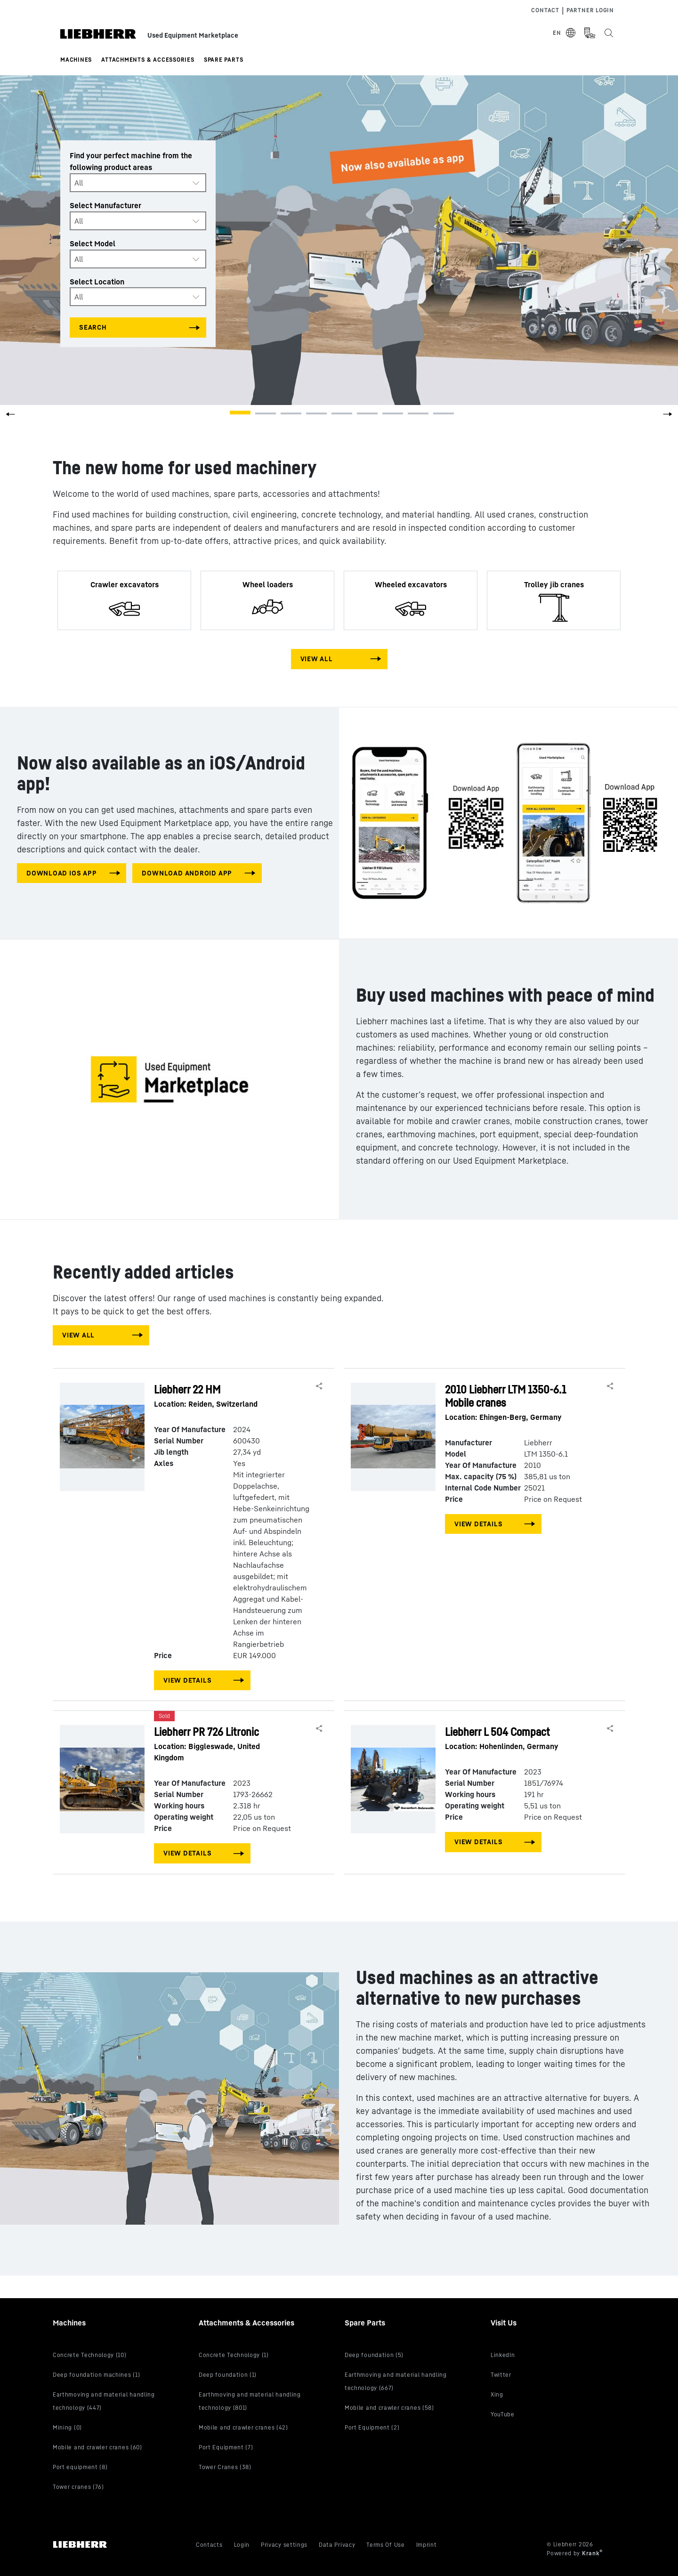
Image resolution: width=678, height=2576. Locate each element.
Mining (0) (67, 2427)
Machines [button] (76, 59)
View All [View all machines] (316, 659)
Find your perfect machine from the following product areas (131, 161)
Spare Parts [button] (223, 59)
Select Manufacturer (105, 205)
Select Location (97, 281)
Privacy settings (284, 2544)
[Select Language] (564, 33)
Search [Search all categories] (93, 327)
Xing (497, 2394)
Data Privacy (337, 2544)
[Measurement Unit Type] (589, 33)
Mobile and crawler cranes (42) (243, 2427)
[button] (667, 417)
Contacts (209, 2544)
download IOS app (61, 873)
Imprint (426, 2544)
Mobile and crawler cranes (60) (97, 2447)
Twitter (501, 2374)
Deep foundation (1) (228, 2374)
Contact (545, 10)
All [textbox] (78, 182)
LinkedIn (503, 2354)
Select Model (92, 243)
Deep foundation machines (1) (96, 2374)
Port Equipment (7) (226, 2447)
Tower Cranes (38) (225, 2467)
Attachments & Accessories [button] (147, 59)
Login (242, 2544)
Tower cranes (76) (78, 2486)
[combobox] (138, 182)
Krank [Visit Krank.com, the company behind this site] (591, 2553)
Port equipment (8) (80, 2467)
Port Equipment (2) (372, 2427)
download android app (187, 873)
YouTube (503, 2414)
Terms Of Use (385, 2544)
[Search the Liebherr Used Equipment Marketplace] (608, 33)
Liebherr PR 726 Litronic (222, 1744)
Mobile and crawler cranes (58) (389, 2407)
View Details (187, 1680)
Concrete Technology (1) (234, 2354)
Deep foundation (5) (374, 2354)
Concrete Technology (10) (90, 2354)
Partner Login (590, 10)
